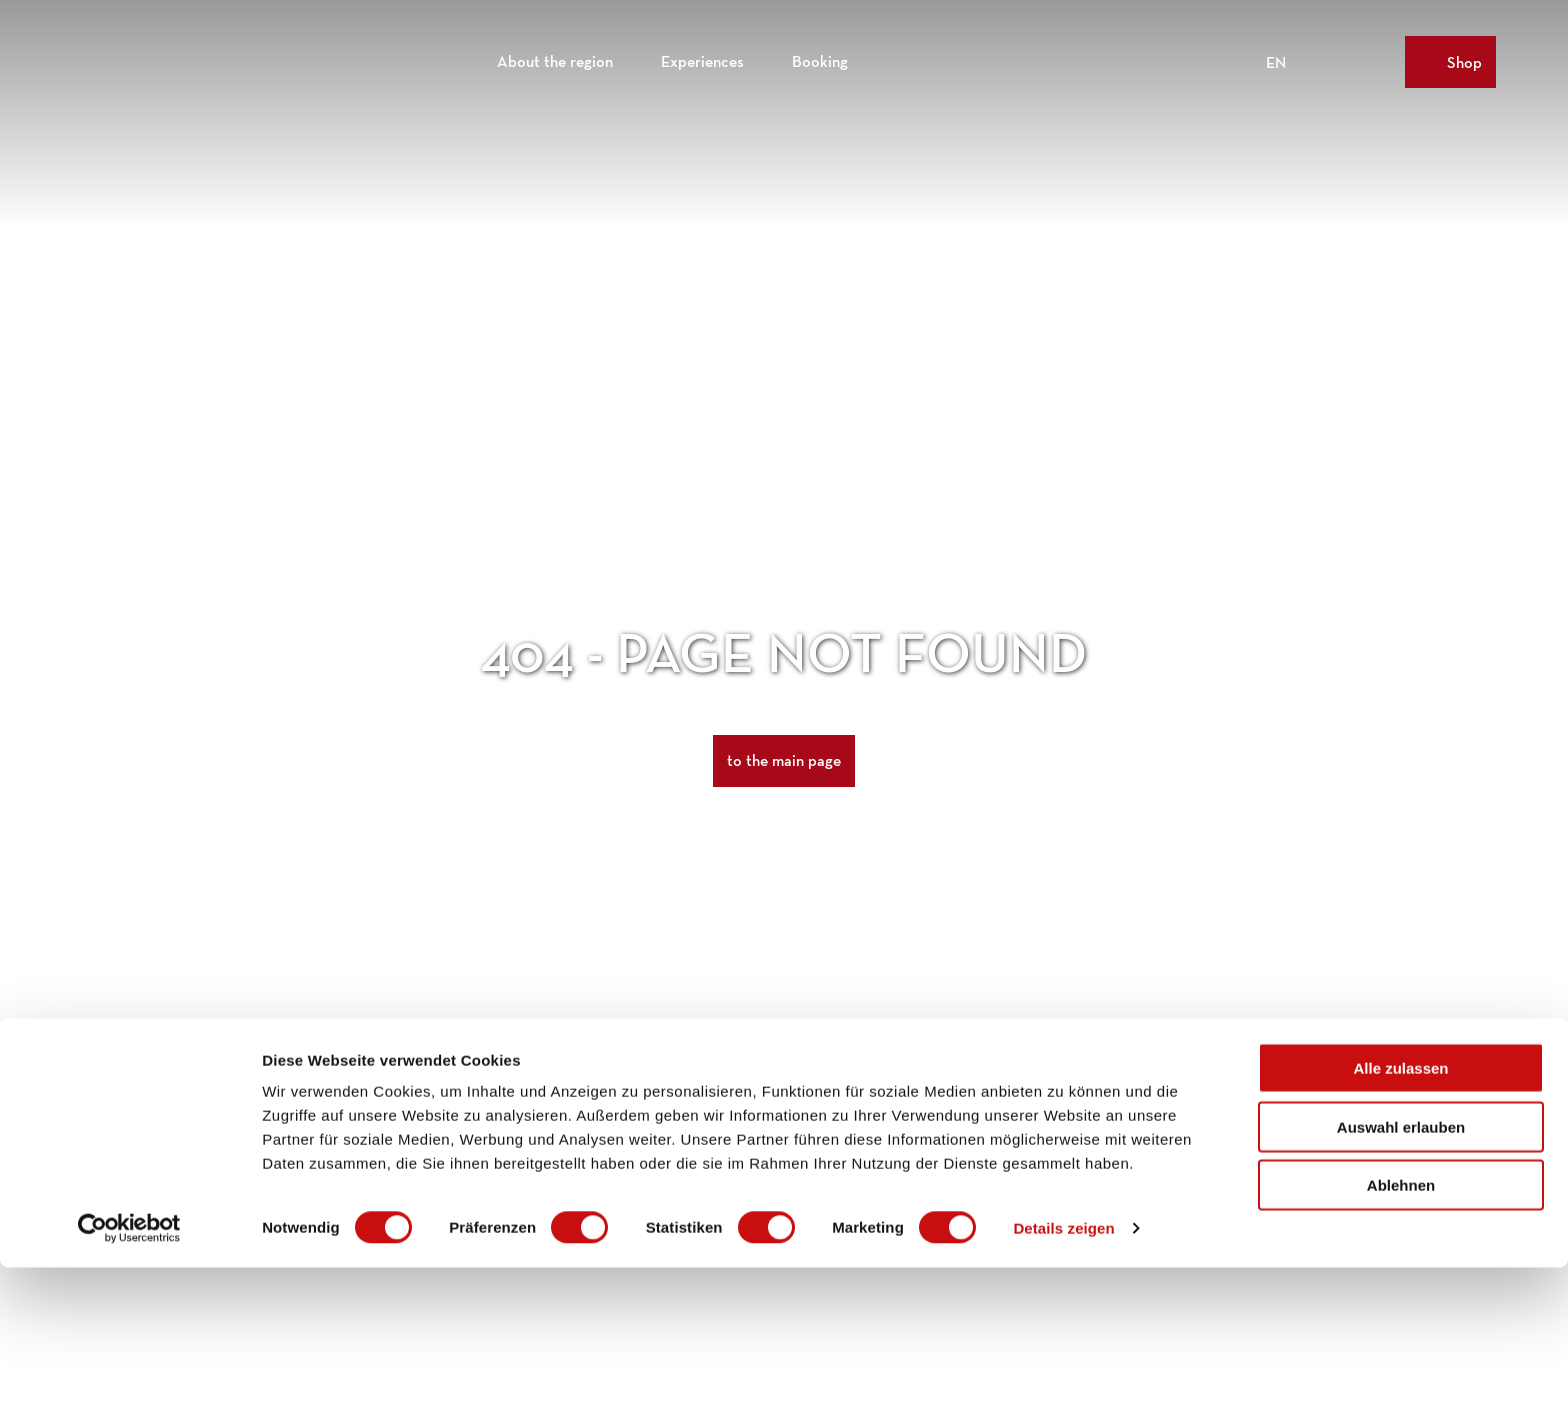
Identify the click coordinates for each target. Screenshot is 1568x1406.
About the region (555, 55)
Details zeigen (1063, 1366)
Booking (820, 55)
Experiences (702, 55)
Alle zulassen (1400, 1206)
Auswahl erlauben (1401, 1265)
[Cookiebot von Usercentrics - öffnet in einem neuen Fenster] (129, 1367)
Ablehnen (1401, 1323)
